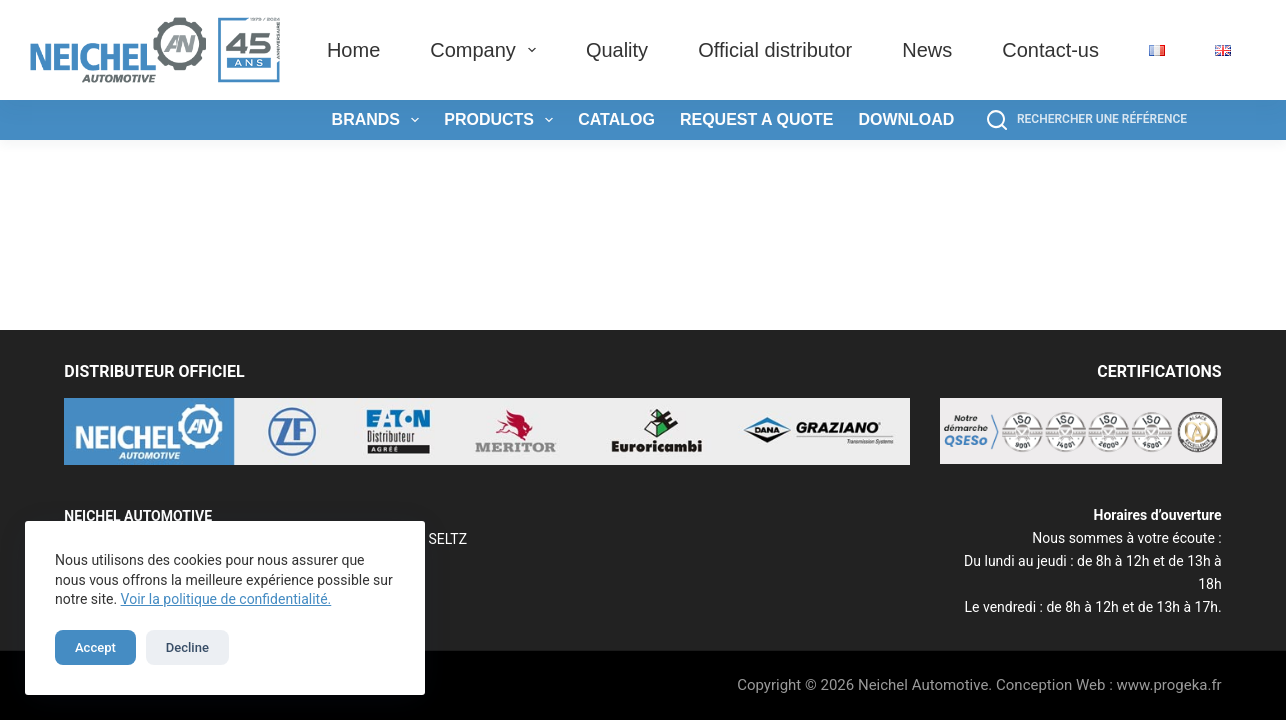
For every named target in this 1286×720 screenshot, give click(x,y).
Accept (95, 647)
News (927, 50)
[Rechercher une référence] (1087, 120)
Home (353, 50)
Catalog (616, 119)
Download (906, 119)
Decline (187, 647)
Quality (617, 50)
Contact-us (1050, 50)
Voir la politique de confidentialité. (226, 599)
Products (502, 120)
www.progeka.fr (1169, 685)
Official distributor (775, 50)
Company (487, 50)
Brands (380, 120)
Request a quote (757, 119)
